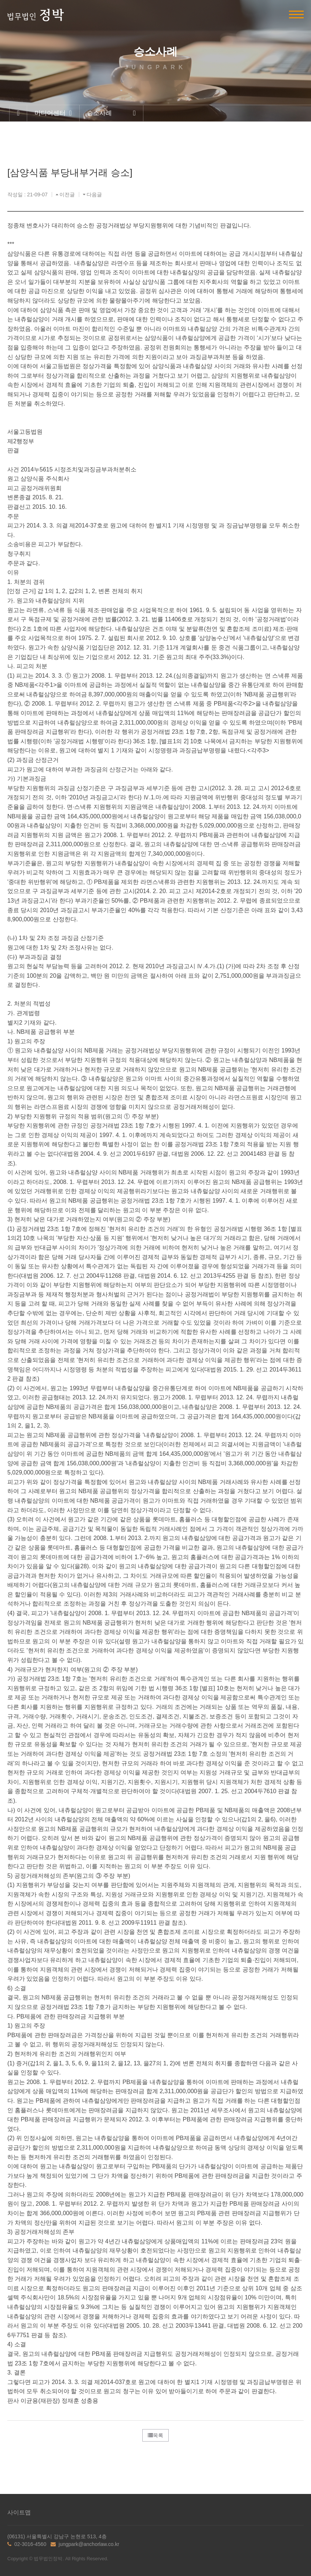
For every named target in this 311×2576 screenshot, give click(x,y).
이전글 (65, 194)
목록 (155, 2435)
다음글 (92, 194)
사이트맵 (19, 2512)
